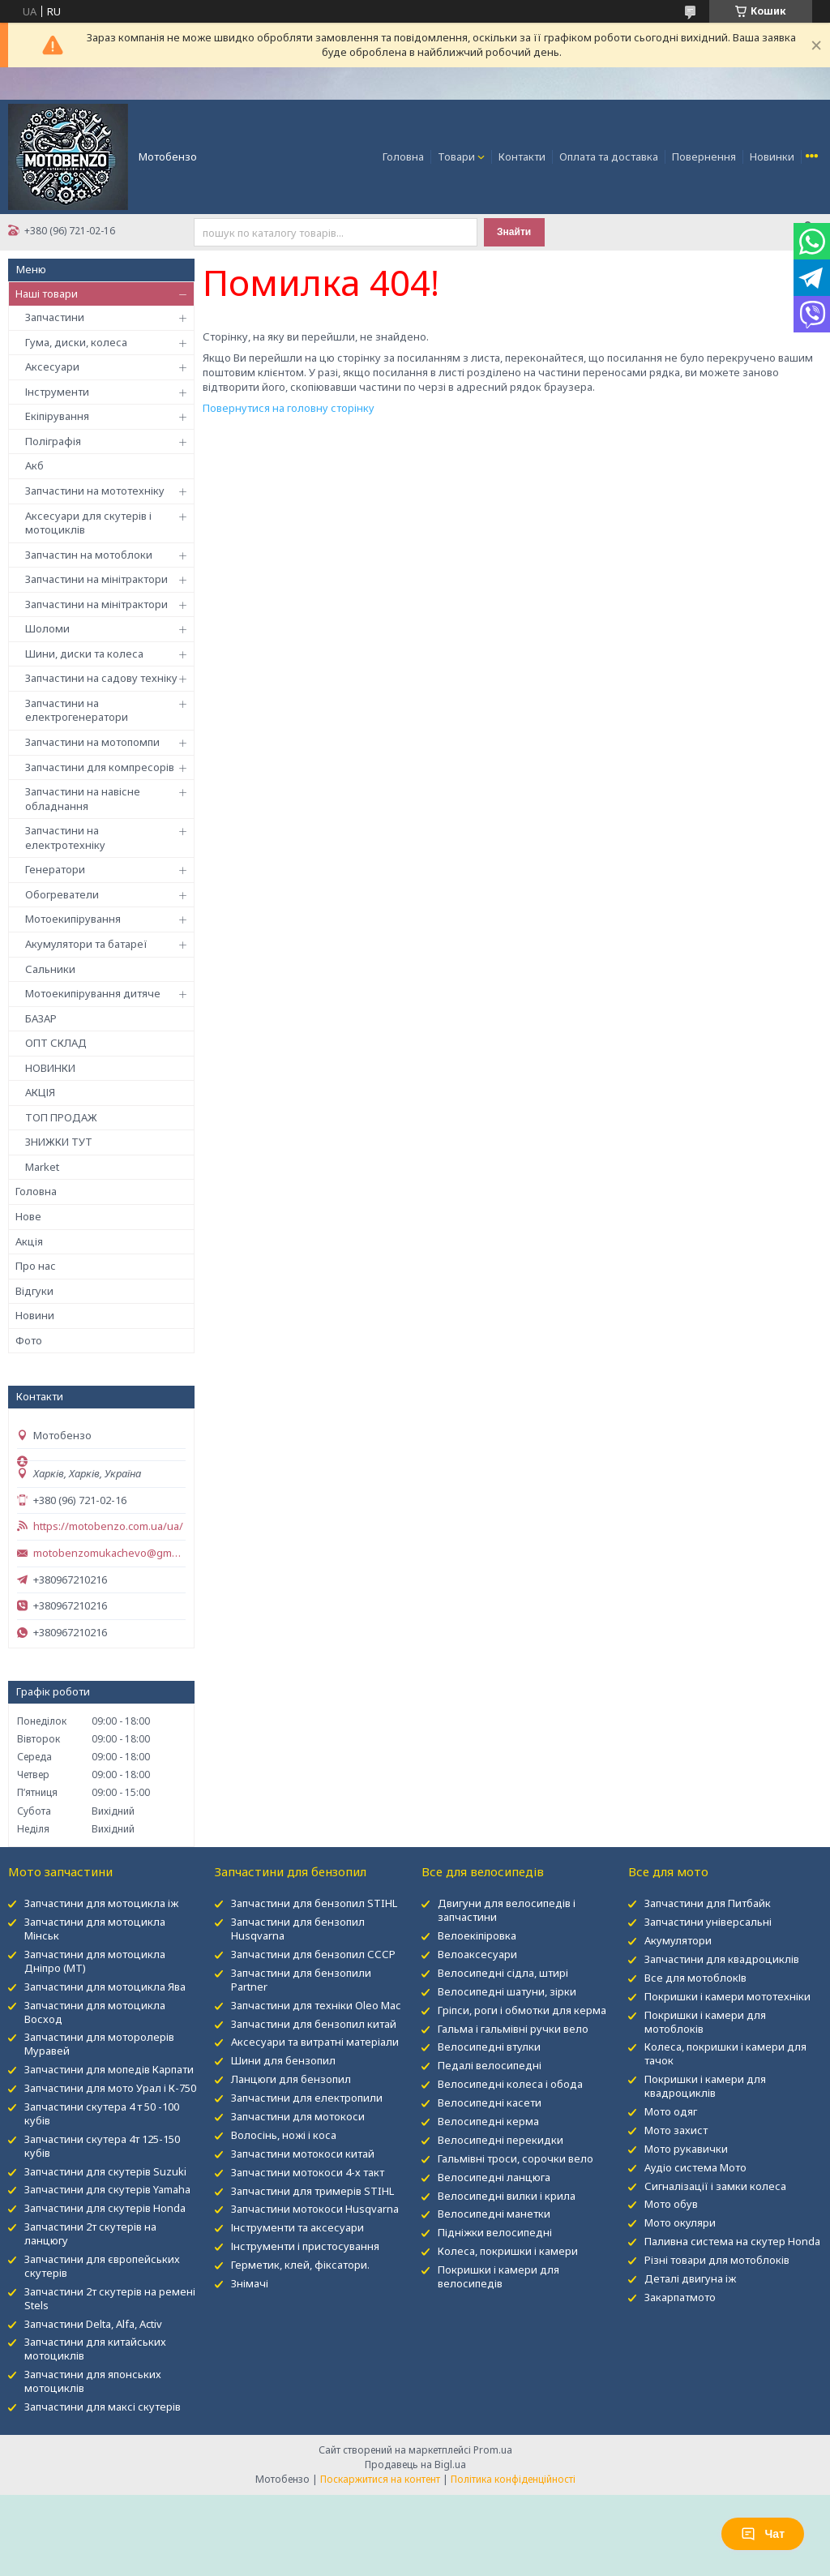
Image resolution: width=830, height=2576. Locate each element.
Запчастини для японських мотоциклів (92, 2381)
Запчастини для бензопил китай (313, 2024)
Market (42, 1166)
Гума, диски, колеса (76, 342)
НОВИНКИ (50, 1068)
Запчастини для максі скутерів (102, 2406)
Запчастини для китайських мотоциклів (95, 2348)
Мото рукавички (686, 2148)
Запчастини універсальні (708, 1921)
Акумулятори (678, 1940)
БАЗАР (41, 1018)
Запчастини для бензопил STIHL (314, 1903)
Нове (28, 1216)
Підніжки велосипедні (495, 2232)
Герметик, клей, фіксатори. (300, 2264)
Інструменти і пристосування (305, 2246)
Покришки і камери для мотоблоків (705, 2022)
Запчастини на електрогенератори (76, 710)
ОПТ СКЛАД (56, 1042)
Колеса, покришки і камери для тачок (725, 2053)
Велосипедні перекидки (500, 2139)
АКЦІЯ (40, 1092)
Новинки (772, 156)
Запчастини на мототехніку (95, 490)
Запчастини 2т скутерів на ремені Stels (109, 2298)
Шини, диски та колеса (84, 653)
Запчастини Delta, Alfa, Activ (93, 2324)
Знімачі (249, 2283)
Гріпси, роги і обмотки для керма (522, 2010)
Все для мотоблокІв (695, 1977)
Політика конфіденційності (513, 2479)
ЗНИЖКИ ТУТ (58, 1141)
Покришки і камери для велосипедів (498, 2276)
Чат (763, 2534)
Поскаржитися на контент (380, 2479)
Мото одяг (670, 2111)
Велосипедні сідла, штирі (503, 1972)
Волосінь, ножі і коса (283, 2135)
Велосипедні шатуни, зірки (507, 1991)
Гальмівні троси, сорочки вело (515, 2158)
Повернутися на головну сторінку (288, 408)
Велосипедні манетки (494, 2213)
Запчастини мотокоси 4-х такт (307, 2172)
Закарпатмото (680, 2297)
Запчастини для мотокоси (298, 2116)
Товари (456, 156)
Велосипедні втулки (489, 2046)
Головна (403, 156)
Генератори (55, 869)
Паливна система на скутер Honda (732, 2241)
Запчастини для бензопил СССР (313, 1954)
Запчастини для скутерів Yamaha (107, 2189)
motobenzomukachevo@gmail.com (109, 1553)
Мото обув (671, 2204)
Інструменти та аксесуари (297, 2227)
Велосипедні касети (489, 2102)
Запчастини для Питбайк (707, 1903)
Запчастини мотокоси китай (302, 2153)
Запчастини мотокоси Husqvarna (315, 2208)
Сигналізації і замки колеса (715, 2186)
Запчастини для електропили (307, 2097)
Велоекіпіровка (477, 1935)
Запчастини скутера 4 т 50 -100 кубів (101, 2113)
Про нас (35, 1265)
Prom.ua (492, 2450)
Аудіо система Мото (695, 2167)
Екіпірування (57, 416)
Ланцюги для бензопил (291, 2079)
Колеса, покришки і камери (508, 2251)
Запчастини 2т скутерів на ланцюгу (90, 2233)
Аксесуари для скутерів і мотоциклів (88, 523)
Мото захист (676, 2130)
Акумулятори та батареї (86, 944)
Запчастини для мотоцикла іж (101, 1903)
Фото (28, 1340)
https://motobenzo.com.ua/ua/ (108, 1526)
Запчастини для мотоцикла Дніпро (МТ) (94, 1961)
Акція (29, 1241)
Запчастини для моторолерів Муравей (99, 2044)
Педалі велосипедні (489, 2065)
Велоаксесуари (477, 1954)
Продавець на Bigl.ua (415, 2464)
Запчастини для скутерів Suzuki (105, 2171)
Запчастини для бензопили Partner (301, 1979)
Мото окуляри (680, 2222)
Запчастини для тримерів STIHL (312, 2191)
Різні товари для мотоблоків (716, 2259)
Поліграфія (53, 441)
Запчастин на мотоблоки (88, 554)
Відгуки (34, 1291)
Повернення (704, 156)
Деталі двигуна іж (690, 2278)
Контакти (521, 156)
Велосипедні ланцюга (494, 2177)
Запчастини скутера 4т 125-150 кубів (102, 2146)
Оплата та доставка (608, 156)
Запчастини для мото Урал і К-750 (110, 2088)
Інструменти (57, 391)
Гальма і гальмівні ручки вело (513, 2028)
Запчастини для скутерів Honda (105, 2208)
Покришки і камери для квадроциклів (705, 2086)
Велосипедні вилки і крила (506, 2195)
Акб (34, 465)
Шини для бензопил (283, 2060)
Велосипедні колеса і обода (510, 2084)
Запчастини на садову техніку (101, 678)
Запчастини (54, 317)
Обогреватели (62, 894)
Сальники (50, 969)
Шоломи (47, 628)
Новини (34, 1315)
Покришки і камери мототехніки (727, 1996)
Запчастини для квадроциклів (721, 1959)
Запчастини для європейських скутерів (102, 2266)
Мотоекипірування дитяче (92, 993)
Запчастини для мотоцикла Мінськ (94, 1928)
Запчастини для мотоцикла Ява (105, 1986)
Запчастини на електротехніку (65, 837)
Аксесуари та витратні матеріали (315, 2041)
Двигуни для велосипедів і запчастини (506, 1910)
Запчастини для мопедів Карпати (109, 2069)
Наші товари (46, 293)
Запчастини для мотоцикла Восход (94, 2012)
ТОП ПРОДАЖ (61, 1117)
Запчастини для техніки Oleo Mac (315, 2005)
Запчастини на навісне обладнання (82, 798)
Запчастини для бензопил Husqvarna (298, 1928)
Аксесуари (52, 366)
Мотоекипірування (73, 918)
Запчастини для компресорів (99, 767)
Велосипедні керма (488, 2121)
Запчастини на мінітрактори (96, 579)
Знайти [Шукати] (514, 232)
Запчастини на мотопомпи (92, 742)
